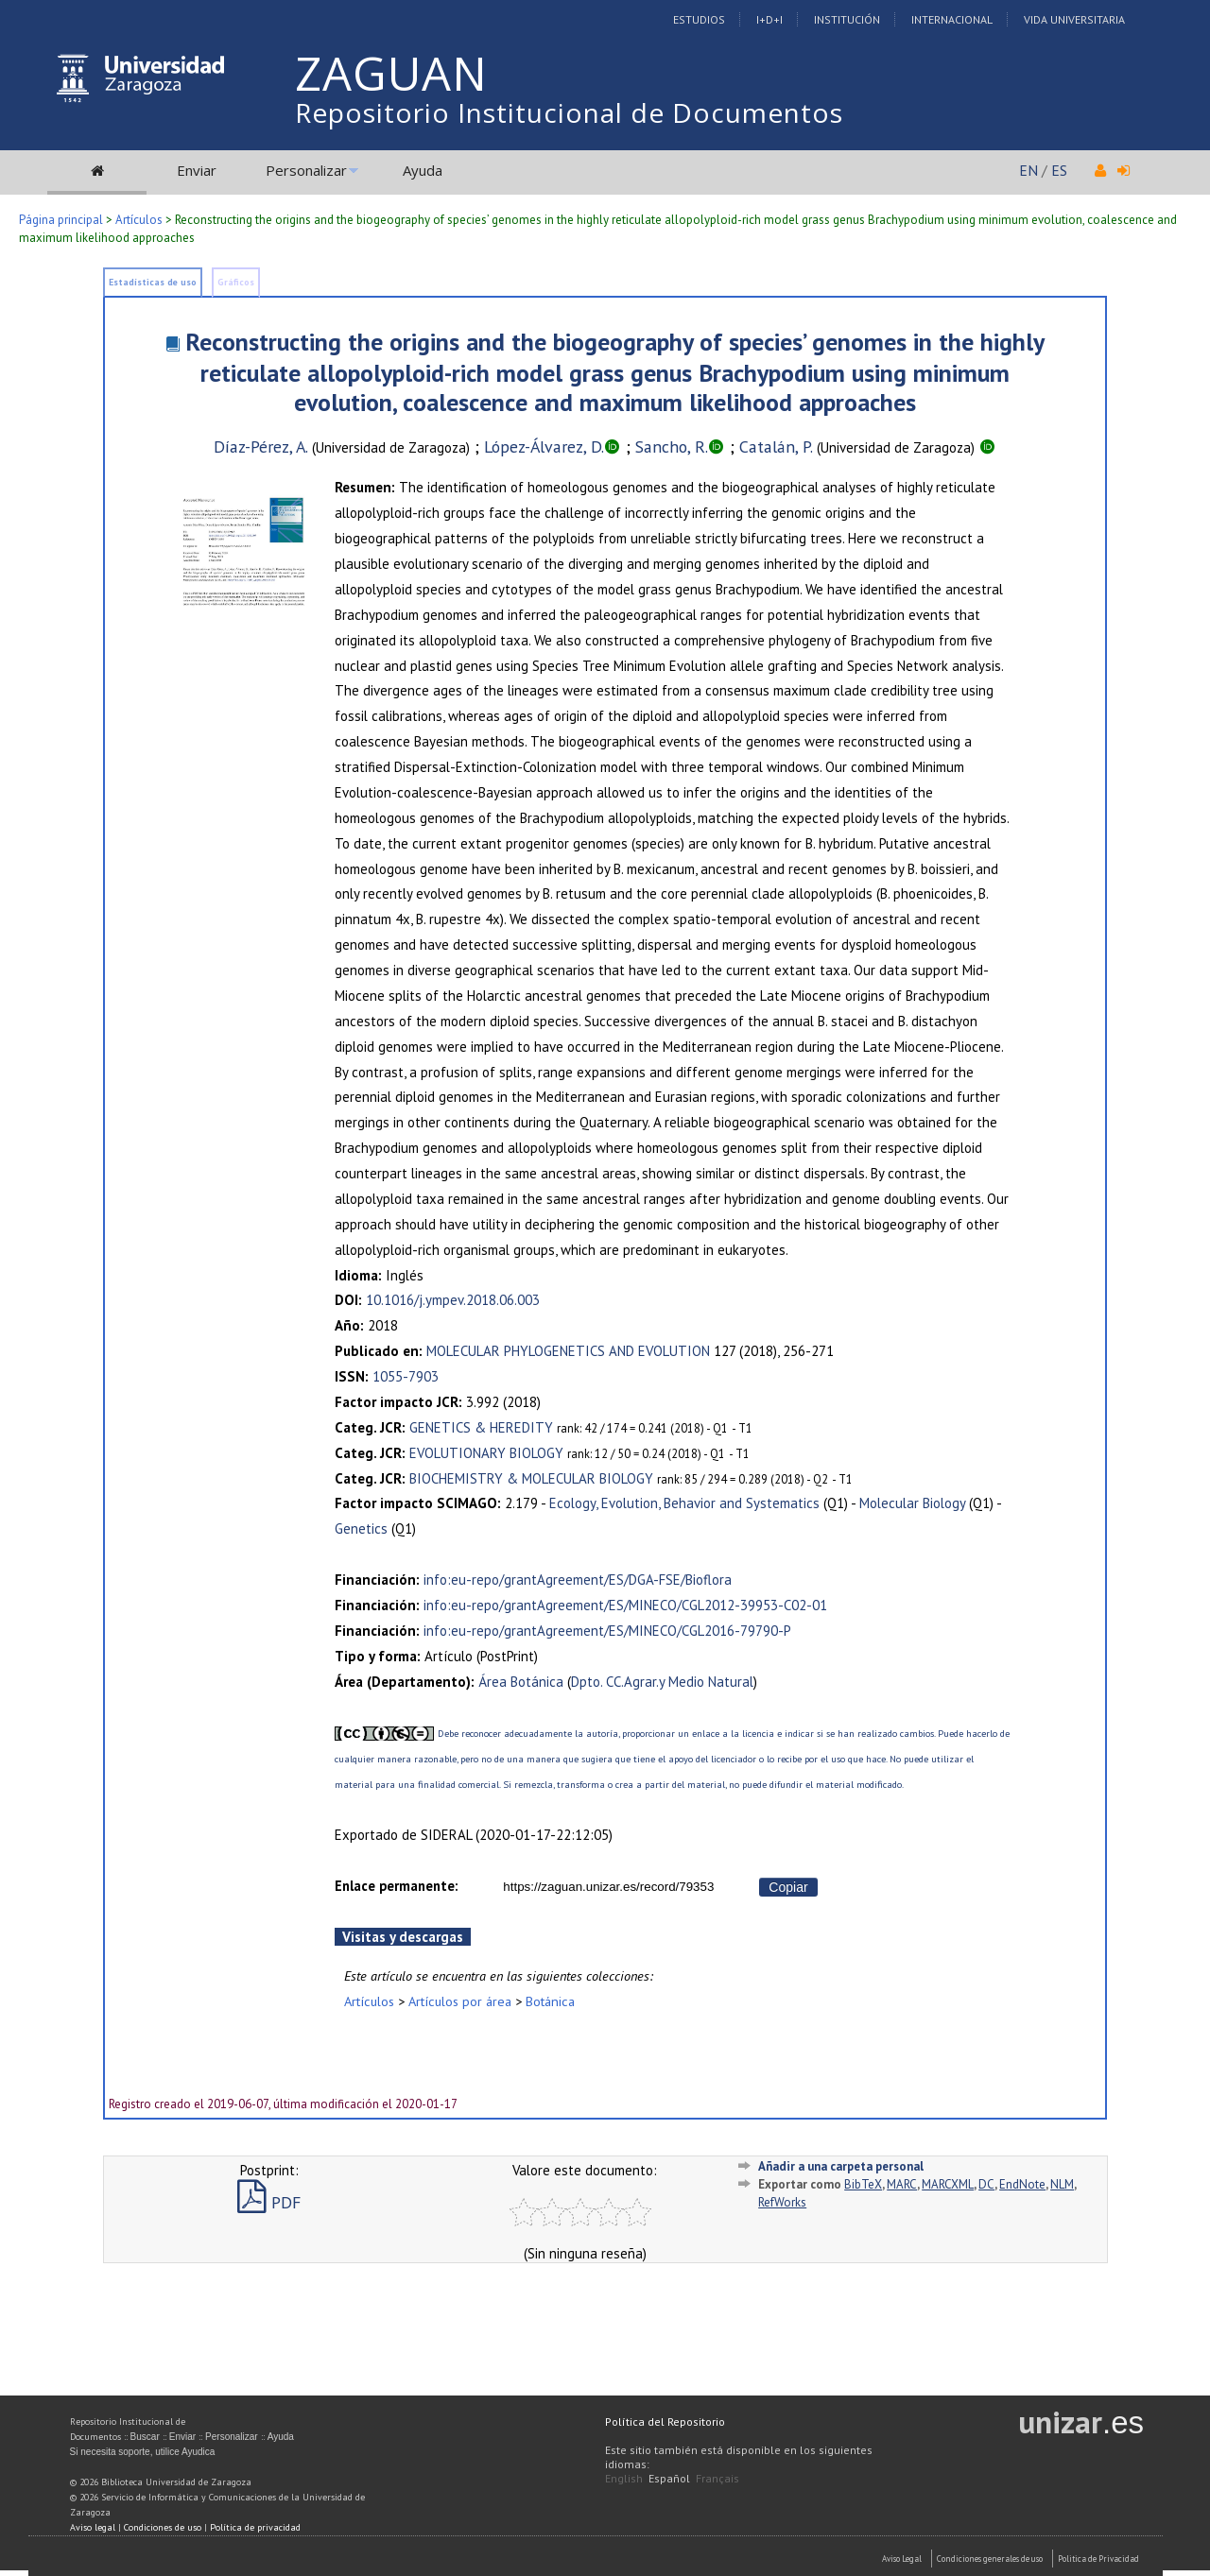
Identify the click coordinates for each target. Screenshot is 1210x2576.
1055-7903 (405, 1376)
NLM (1062, 2184)
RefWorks (782, 2202)
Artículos (139, 220)
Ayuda (422, 170)
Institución (847, 19)
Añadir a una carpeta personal (841, 2166)
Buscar (145, 2436)
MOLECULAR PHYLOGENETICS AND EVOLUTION (568, 1351)
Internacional (952, 19)
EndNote (1022, 2184)
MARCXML (948, 2184)
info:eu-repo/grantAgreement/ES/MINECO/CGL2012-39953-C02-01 (625, 1605)
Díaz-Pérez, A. (261, 446)
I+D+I (769, 19)
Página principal (61, 220)
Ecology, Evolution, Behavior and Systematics (684, 1503)
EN (1028, 170)
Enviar (196, 170)
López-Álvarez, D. (544, 446)
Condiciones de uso (162, 2527)
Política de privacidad (255, 2527)
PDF (269, 2202)
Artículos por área (459, 2001)
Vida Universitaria (1074, 19)
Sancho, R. (671, 446)
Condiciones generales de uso (990, 2558)
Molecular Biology (912, 1503)
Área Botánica (520, 1682)
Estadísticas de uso (153, 282)
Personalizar (306, 170)
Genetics (361, 1528)
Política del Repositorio (665, 2421)
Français (717, 2478)
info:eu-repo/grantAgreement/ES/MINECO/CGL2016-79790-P (607, 1631)
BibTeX (863, 2184)
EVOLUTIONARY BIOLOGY (486, 1453)
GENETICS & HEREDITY (481, 1427)
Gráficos (235, 282)
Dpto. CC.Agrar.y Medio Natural (662, 1682)
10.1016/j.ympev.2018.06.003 (453, 1300)
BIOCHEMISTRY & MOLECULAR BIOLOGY (531, 1478)
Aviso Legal (902, 2558)
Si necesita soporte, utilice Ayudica (143, 2452)
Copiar (788, 1887)
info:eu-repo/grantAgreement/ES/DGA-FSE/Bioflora (578, 1580)
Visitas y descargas (402, 1937)
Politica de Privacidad (1098, 2558)
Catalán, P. (776, 446)
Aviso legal (92, 2527)
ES (1059, 170)
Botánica (550, 2001)
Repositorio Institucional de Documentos (569, 112)
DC (986, 2184)
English (624, 2478)
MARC (902, 2184)
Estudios (699, 19)
